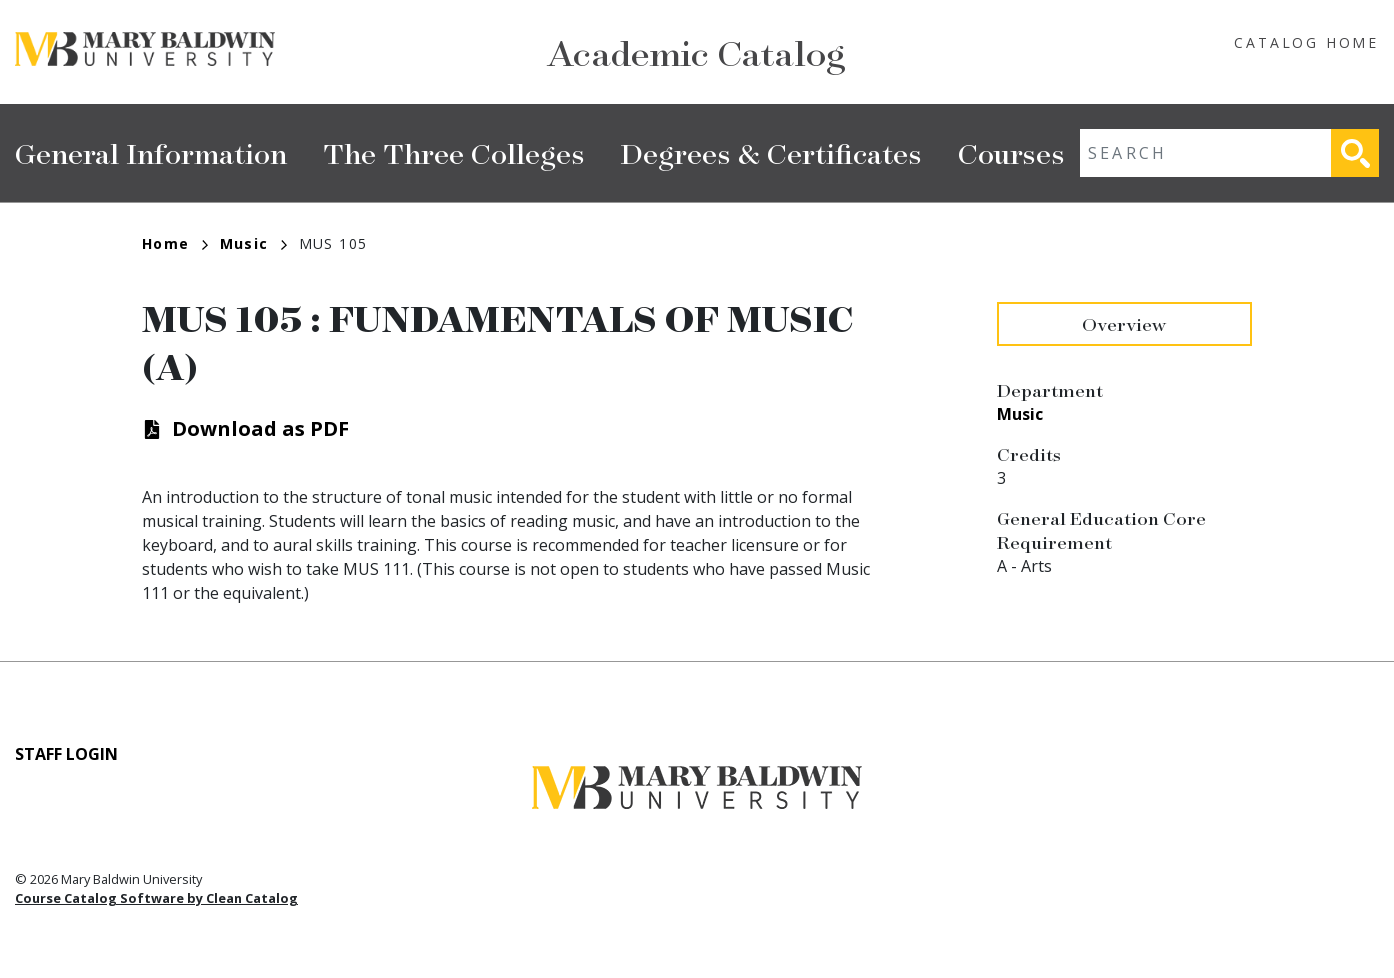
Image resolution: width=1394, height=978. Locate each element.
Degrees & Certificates (771, 152)
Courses (1011, 152)
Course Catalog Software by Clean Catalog (156, 898)
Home (175, 243)
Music (253, 243)
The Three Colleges (454, 152)
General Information (151, 152)
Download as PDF (260, 428)
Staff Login (66, 754)
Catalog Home (1306, 42)
